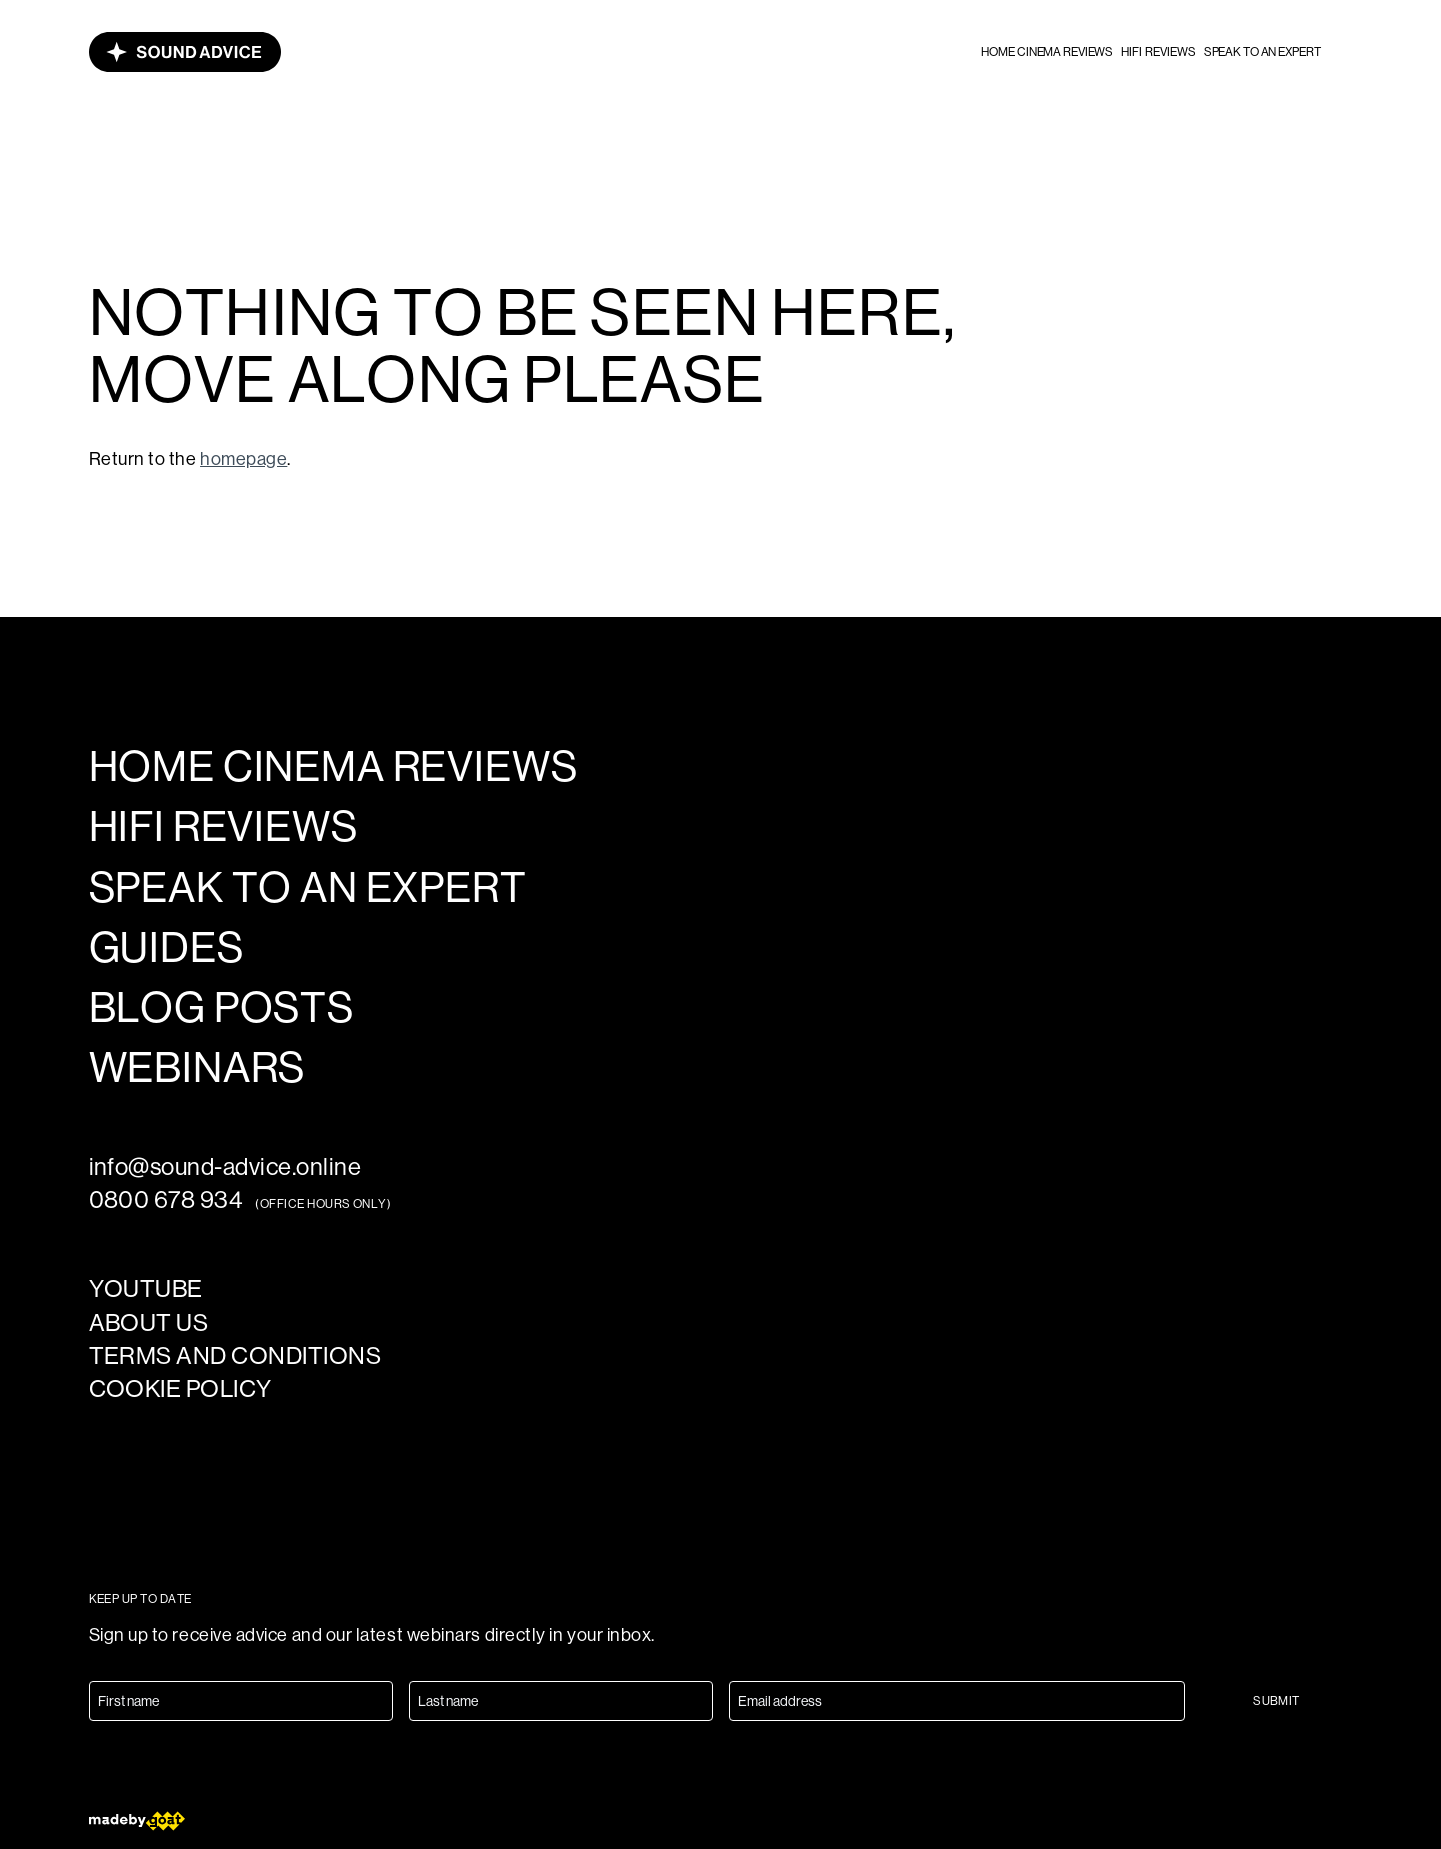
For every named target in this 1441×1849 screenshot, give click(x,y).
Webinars (197, 1068)
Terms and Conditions (235, 1355)
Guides (166, 948)
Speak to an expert (1262, 52)
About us (149, 1322)
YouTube (146, 1288)
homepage (243, 459)
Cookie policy (180, 1388)
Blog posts (221, 1008)
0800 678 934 (166, 1199)
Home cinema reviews (1047, 52)
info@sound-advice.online (225, 1166)
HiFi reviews (1158, 52)
